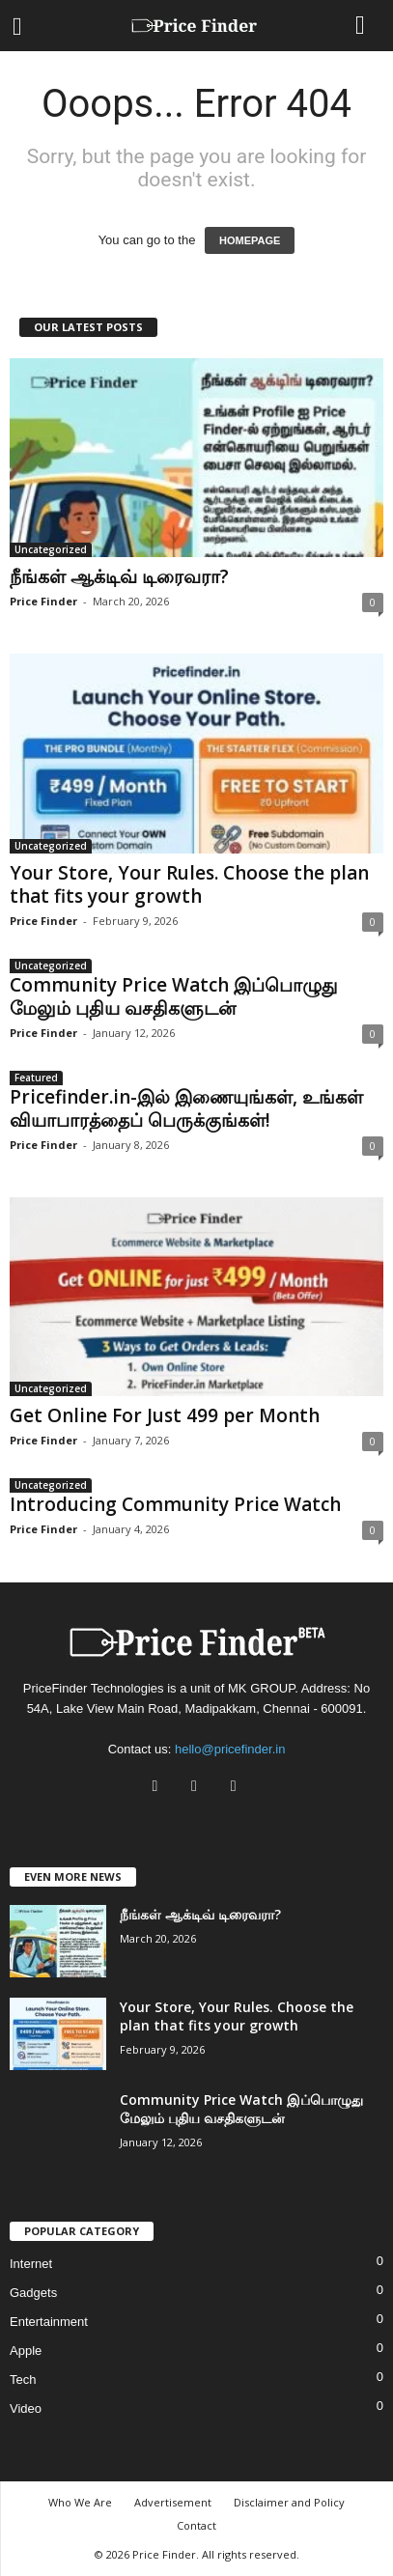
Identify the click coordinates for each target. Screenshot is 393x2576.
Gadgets (33, 2292)
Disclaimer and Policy (289, 2502)
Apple (26, 2350)
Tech (23, 2379)
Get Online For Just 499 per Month (165, 1415)
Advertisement (172, 2502)
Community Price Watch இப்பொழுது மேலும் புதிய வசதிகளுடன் (173, 996)
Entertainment (49, 2321)
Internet (31, 2263)
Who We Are (80, 2502)
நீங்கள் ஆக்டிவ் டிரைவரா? (119, 576)
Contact (196, 2525)
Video (26, 2408)
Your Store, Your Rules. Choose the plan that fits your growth (189, 884)
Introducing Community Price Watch (175, 1504)
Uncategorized (50, 549)
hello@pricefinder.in (230, 1749)
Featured (36, 1077)
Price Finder (43, 601)
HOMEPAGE (249, 240)
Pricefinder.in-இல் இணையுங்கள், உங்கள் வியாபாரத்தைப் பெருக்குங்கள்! (186, 1108)
